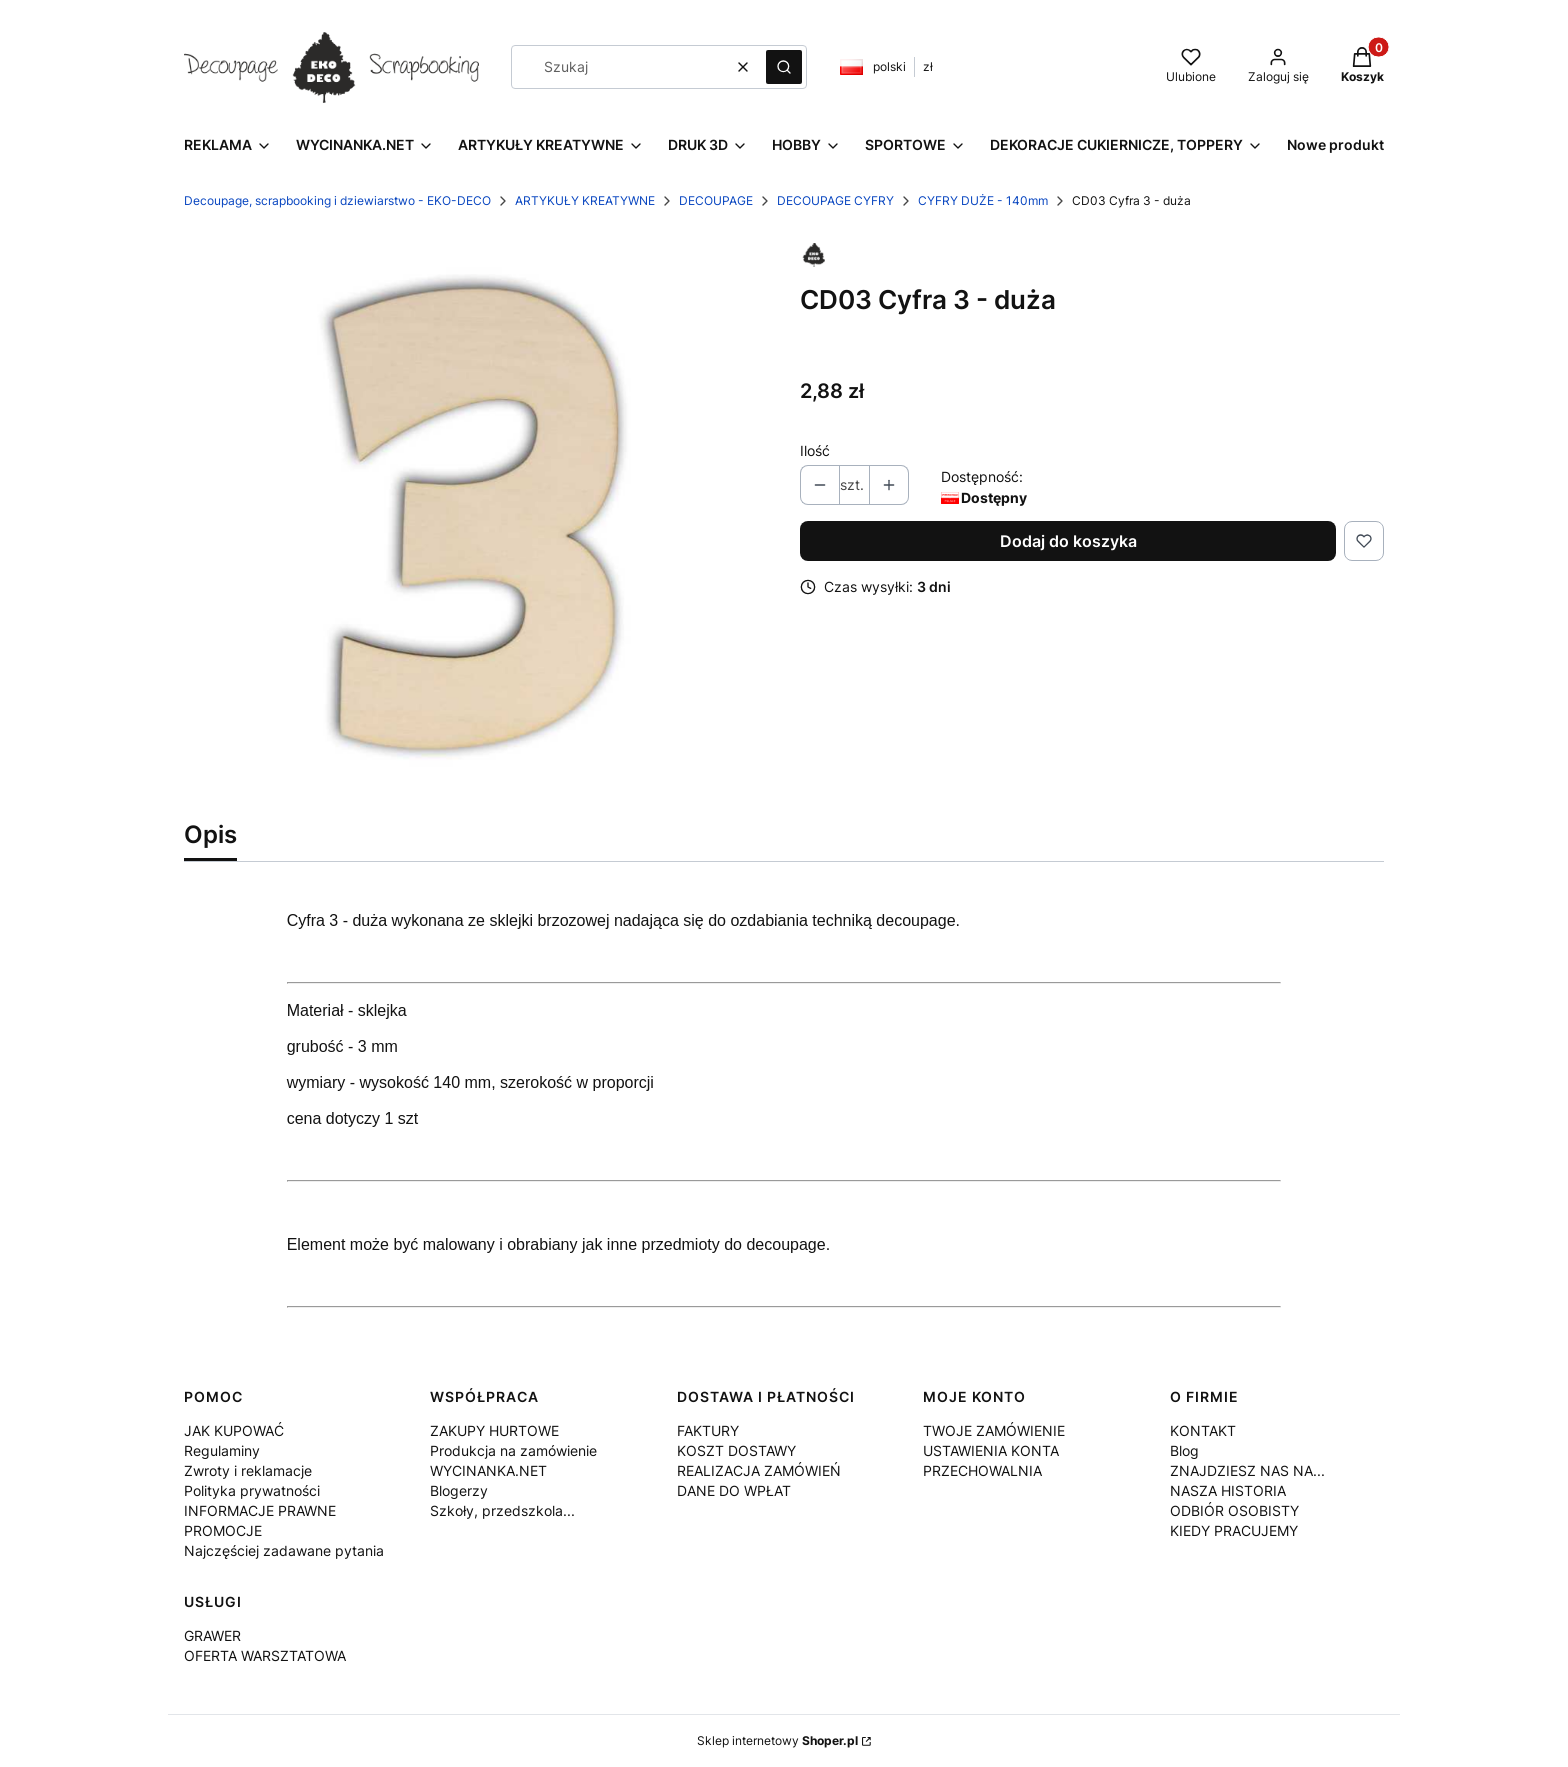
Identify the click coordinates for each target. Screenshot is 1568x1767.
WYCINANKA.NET (488, 1470)
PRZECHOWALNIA (982, 1470)
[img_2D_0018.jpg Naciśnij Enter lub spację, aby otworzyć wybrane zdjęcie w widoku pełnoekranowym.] (476, 519)
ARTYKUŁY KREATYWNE (585, 200)
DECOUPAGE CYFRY (835, 200)
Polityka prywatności (252, 1490)
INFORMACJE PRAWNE (260, 1510)
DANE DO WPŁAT (734, 1490)
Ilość (815, 450)
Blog (1184, 1450)
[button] (784, 67)
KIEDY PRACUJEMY (1234, 1530)
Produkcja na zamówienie (513, 1450)
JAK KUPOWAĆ (234, 1430)
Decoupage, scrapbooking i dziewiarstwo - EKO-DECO (337, 200)
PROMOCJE (223, 1530)
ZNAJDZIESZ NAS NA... (1247, 1470)
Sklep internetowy (777, 1740)
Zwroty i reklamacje (248, 1470)
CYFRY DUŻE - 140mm (983, 200)
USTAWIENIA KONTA (991, 1450)
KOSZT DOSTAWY (736, 1450)
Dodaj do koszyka (1068, 541)
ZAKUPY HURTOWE (494, 1430)
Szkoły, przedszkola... (502, 1510)
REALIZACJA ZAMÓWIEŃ (759, 1470)
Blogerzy (459, 1490)
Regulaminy (222, 1450)
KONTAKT (1203, 1430)
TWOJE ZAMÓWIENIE (994, 1430)
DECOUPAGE (716, 200)
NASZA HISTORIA (1228, 1490)
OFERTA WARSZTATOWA (265, 1655)
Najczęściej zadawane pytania (284, 1550)
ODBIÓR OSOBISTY (1234, 1510)
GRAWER (212, 1635)
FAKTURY (708, 1430)
